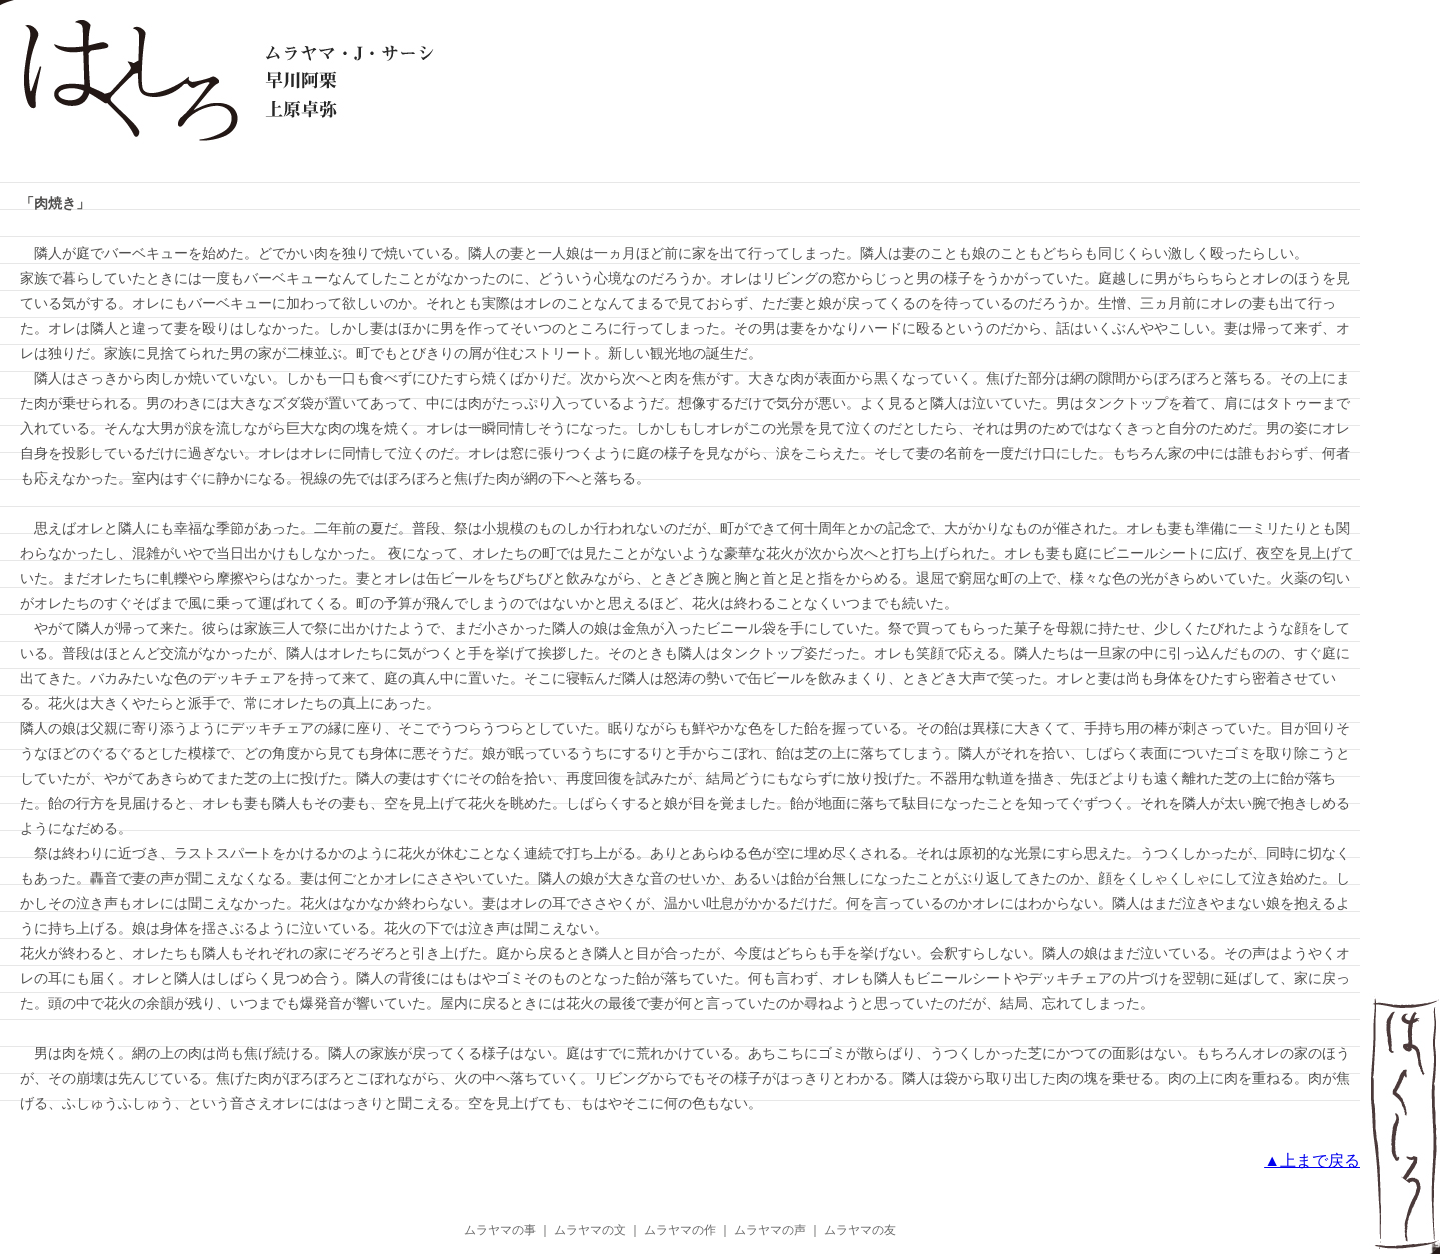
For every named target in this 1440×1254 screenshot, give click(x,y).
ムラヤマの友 (860, 1230)
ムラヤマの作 (680, 1230)
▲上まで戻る (1312, 1160)
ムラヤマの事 (500, 1230)
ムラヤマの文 (590, 1230)
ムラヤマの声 (770, 1230)
